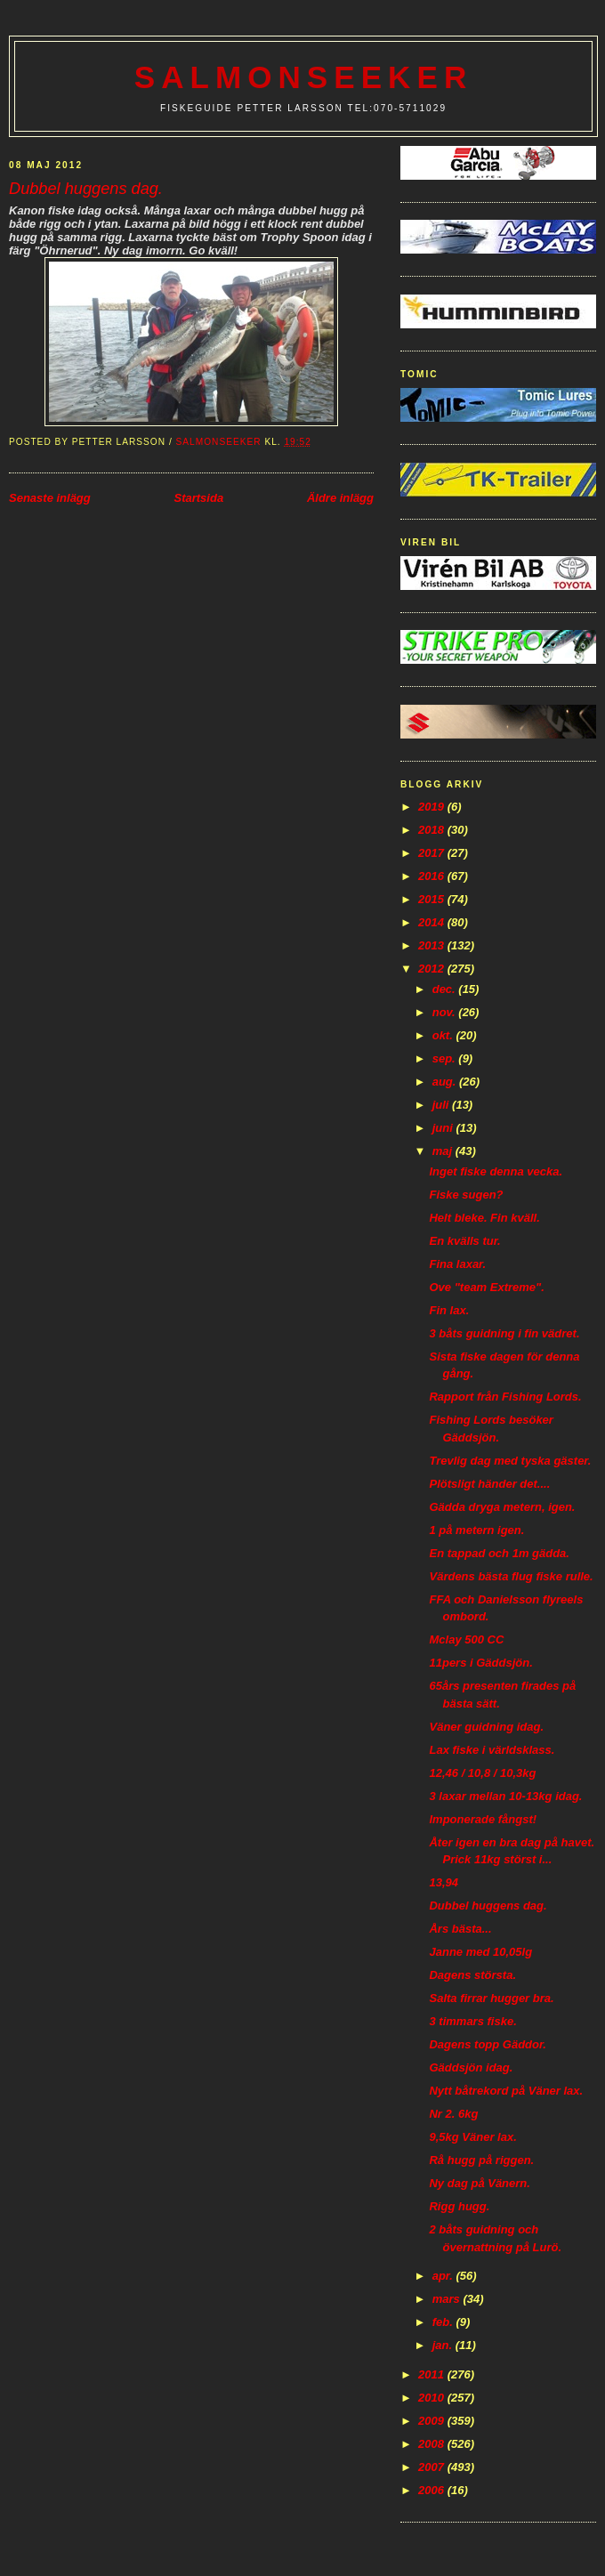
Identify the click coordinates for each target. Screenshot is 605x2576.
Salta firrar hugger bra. (491, 1998)
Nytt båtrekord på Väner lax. (506, 2090)
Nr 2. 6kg (453, 2113)
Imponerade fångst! (482, 1819)
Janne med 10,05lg (480, 1951)
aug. (445, 1081)
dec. (445, 989)
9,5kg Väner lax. (472, 2137)
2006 (433, 2490)
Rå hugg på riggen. (481, 2160)
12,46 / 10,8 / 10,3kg (482, 1773)
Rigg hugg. (459, 2206)
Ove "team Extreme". (486, 1287)
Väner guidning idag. (486, 1726)
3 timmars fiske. (472, 2021)
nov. (445, 1012)
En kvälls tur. (464, 1241)
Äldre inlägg (340, 498)
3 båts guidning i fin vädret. (504, 1333)
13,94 (443, 1882)
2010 (433, 2397)
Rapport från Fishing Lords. (505, 1396)
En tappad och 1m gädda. (499, 1553)
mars (448, 2298)
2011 (433, 2374)
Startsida (198, 498)
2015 (433, 899)
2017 (433, 853)
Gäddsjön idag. (470, 2067)
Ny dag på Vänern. (479, 2183)
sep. (445, 1058)
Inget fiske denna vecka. (495, 1171)
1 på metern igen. (476, 1530)
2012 (433, 968)
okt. (444, 1035)
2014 (433, 922)
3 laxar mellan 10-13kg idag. (505, 1796)
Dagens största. (472, 1975)
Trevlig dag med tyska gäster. (510, 1460)
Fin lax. (449, 1310)
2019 (433, 806)
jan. (444, 2345)
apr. (444, 2275)
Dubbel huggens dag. (487, 1905)
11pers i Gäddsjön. (480, 1662)
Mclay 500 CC (466, 1639)
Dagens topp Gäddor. (487, 2044)
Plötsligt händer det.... (489, 1483)
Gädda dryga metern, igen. (502, 1507)
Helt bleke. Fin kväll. (484, 1217)
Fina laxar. (457, 1264)
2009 (433, 2420)
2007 (433, 2467)
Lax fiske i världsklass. (491, 1749)
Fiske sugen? (466, 1194)
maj (444, 1151)
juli (442, 1104)
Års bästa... (460, 1928)
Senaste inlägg (50, 498)
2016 (433, 876)
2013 (433, 945)
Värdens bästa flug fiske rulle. (511, 1576)
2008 (433, 2444)
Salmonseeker (303, 77)
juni (444, 1128)
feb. (444, 2322)
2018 (433, 829)
